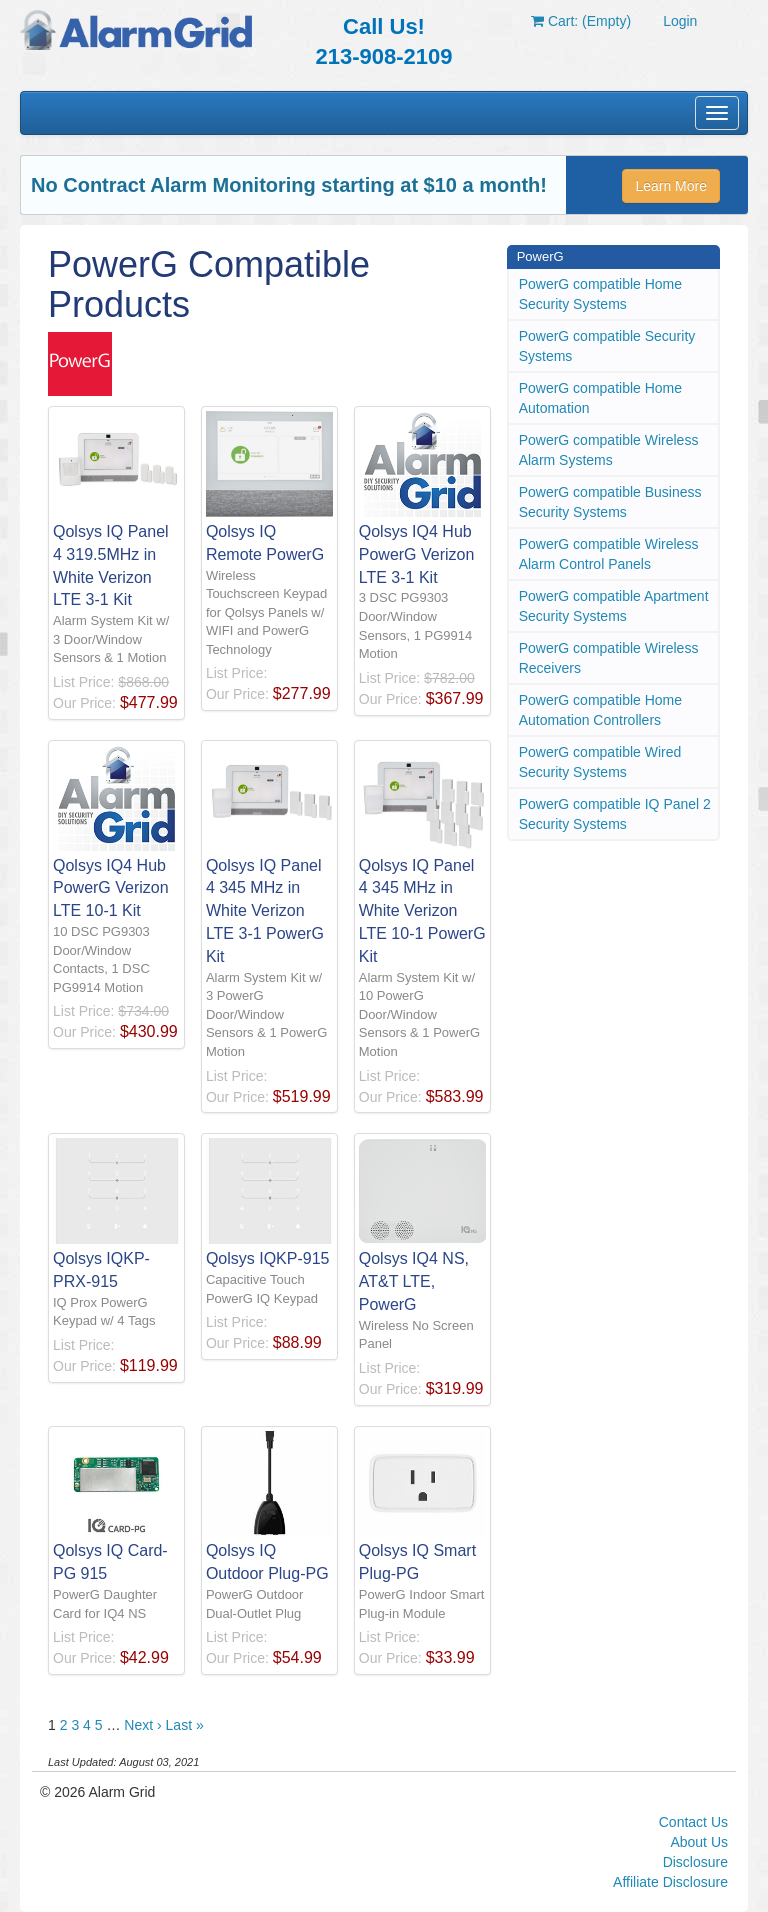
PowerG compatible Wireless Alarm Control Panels (609, 554)
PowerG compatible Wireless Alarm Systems (609, 450)
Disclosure (695, 1862)
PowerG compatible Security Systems (607, 346)
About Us (699, 1842)
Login (680, 21)
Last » (185, 1725)
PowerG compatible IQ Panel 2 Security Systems (615, 814)
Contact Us (693, 1822)
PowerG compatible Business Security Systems (610, 502)
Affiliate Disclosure (670, 1882)
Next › (142, 1725)
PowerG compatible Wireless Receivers (609, 658)
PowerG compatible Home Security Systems (600, 294)
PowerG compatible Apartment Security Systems (614, 606)
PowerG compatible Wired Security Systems (600, 762)
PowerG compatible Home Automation (600, 398)
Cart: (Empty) (581, 21)
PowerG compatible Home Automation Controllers (600, 710)
